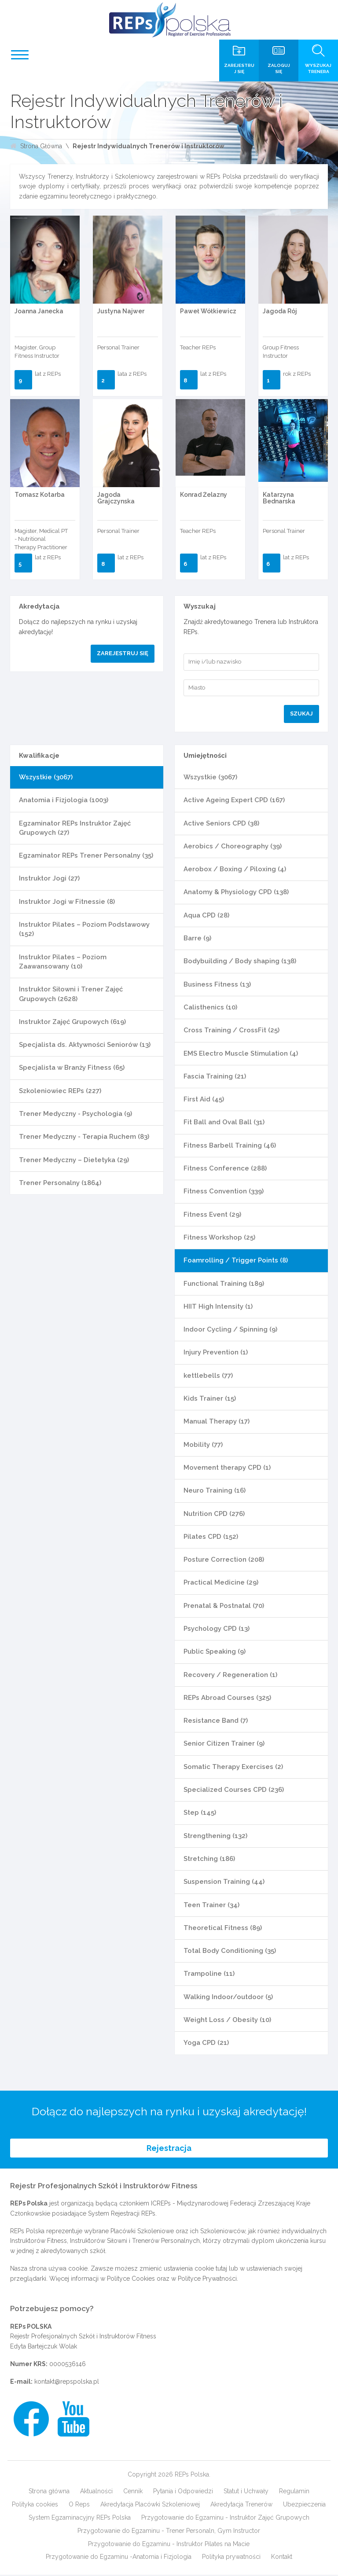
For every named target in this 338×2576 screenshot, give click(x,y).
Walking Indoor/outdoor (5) (228, 1997)
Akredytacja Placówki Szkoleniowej (150, 2505)
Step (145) (200, 1812)
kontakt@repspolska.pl (66, 2382)
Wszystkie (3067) (46, 777)
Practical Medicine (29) (221, 1582)
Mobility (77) (203, 1445)
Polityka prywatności (231, 2557)
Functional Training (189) (224, 1284)
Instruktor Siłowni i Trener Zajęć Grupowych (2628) (71, 993)
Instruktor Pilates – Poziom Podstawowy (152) (84, 929)
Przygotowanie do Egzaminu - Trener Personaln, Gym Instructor (168, 2531)
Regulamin (294, 2491)
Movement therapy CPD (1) (227, 1467)
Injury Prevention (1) (216, 1352)
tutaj (221, 2269)
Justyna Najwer (120, 311)
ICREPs (161, 2204)
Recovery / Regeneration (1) (230, 1675)
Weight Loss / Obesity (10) (227, 2020)
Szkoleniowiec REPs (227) (60, 1091)
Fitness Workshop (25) (219, 1237)
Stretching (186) (209, 1859)
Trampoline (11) (209, 1974)
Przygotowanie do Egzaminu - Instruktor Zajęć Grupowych (225, 2518)
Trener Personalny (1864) (60, 1183)
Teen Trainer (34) (211, 1905)
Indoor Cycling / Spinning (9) (230, 1329)
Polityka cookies (35, 2505)
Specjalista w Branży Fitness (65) (72, 1067)
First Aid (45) (204, 1099)
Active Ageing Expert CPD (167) (234, 800)
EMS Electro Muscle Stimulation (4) (241, 1053)
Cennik (133, 2491)
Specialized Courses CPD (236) (234, 1790)
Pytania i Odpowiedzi (183, 2491)
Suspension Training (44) (224, 1882)
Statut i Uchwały (246, 2491)
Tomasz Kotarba (40, 494)
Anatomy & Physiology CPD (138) (236, 892)
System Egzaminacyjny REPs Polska (80, 2518)
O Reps (79, 2505)
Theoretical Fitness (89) (223, 1928)
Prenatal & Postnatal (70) (224, 1606)
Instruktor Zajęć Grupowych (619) (72, 1022)
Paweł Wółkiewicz (208, 311)
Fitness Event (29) (212, 1214)
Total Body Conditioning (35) (230, 1951)
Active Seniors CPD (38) (221, 823)
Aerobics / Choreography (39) (233, 846)
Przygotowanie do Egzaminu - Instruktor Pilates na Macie (169, 2544)
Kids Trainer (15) (210, 1398)
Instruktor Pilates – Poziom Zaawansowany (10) (63, 961)
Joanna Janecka (39, 311)
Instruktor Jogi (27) (49, 878)
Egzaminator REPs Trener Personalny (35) (86, 855)
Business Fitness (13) (217, 984)
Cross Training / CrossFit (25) (231, 1030)
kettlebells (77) (208, 1376)
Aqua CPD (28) (206, 915)
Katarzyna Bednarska (279, 498)
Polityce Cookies (131, 2279)
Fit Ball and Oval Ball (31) (224, 1122)
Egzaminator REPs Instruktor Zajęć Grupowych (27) (75, 828)
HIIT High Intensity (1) (218, 1306)
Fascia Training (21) (215, 1076)
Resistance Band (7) (216, 1721)
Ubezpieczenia (304, 2505)
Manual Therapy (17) (217, 1421)
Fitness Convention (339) (224, 1191)
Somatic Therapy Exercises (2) (233, 1767)
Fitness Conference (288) (225, 1168)
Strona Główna (41, 146)
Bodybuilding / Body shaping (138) (240, 961)
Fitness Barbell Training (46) (230, 1145)
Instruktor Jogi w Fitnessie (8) (67, 902)
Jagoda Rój (280, 311)
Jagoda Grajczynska (116, 498)
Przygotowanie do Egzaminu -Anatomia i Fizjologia (118, 2557)
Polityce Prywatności (207, 2279)
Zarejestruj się (122, 653)
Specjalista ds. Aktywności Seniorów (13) (85, 1045)
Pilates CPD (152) (211, 1537)
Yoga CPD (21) (206, 2043)
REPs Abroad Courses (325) (227, 1698)
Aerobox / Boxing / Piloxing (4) (235, 869)
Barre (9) (197, 938)
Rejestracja (169, 2149)
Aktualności (96, 2491)
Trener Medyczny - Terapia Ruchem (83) (84, 1137)
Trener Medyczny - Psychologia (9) (75, 1114)
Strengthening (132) (215, 1836)
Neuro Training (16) (215, 1490)
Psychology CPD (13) (217, 1629)
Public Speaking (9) (215, 1651)
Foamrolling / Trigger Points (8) (236, 1260)
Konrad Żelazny (203, 494)
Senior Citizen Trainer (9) (224, 1743)
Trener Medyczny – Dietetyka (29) (74, 1160)
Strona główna (49, 2491)
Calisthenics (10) (210, 1007)
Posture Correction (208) (224, 1559)
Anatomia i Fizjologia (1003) (63, 800)
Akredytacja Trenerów (241, 2505)
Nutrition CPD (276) (214, 1514)
